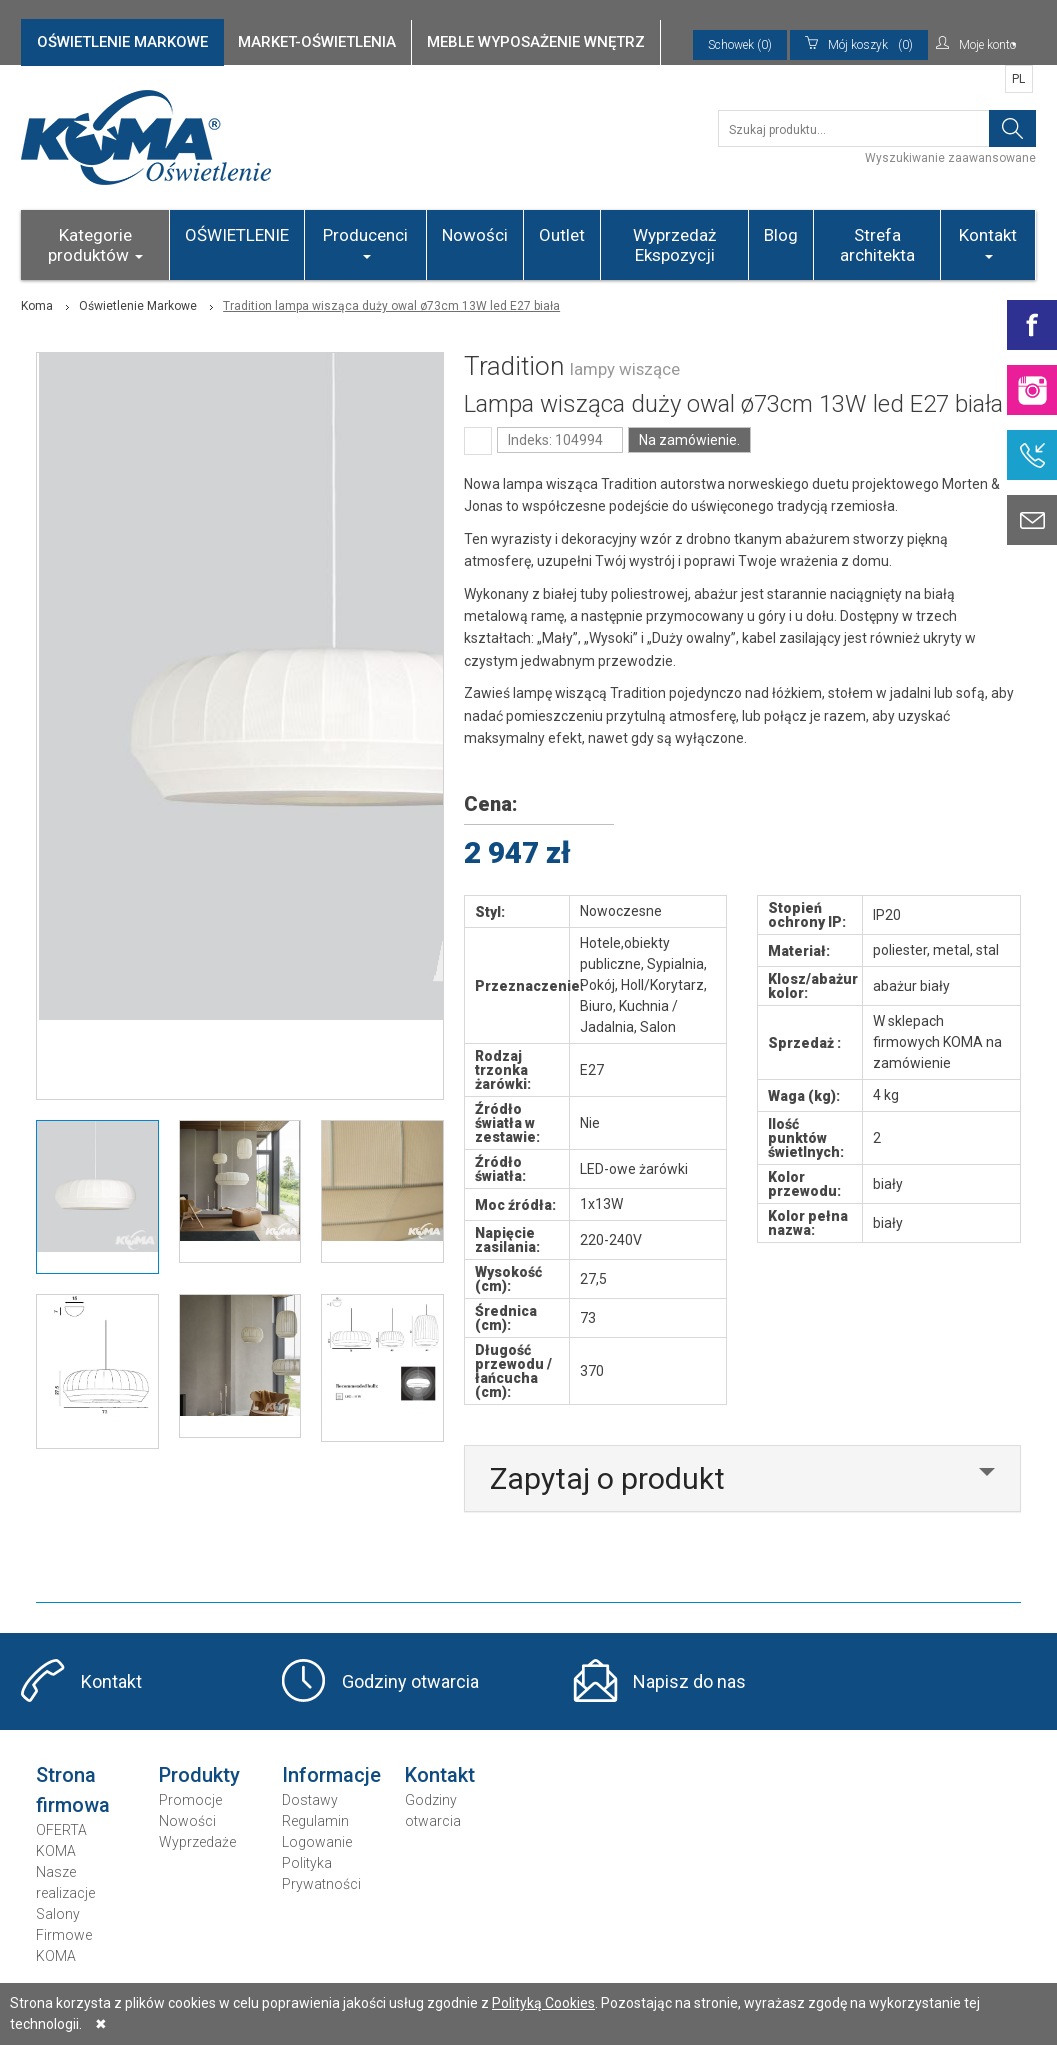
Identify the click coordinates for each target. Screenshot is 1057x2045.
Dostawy (310, 1800)
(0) (859, 45)
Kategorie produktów (95, 245)
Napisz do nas (689, 1681)
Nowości (475, 235)
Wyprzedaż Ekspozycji (674, 245)
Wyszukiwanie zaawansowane (950, 158)
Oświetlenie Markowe (138, 306)
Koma (37, 306)
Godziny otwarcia (410, 1681)
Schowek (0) (740, 45)
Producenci (365, 242)
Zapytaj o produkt (607, 1478)
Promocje (190, 1800)
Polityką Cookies (543, 2003)
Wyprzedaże (197, 1842)
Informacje (331, 1775)
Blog (781, 235)
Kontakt (988, 242)
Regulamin (315, 1821)
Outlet (562, 235)
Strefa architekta (877, 245)
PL (1018, 79)
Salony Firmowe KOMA (64, 1935)
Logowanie (317, 1842)
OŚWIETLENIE (237, 235)
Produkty (199, 1775)
